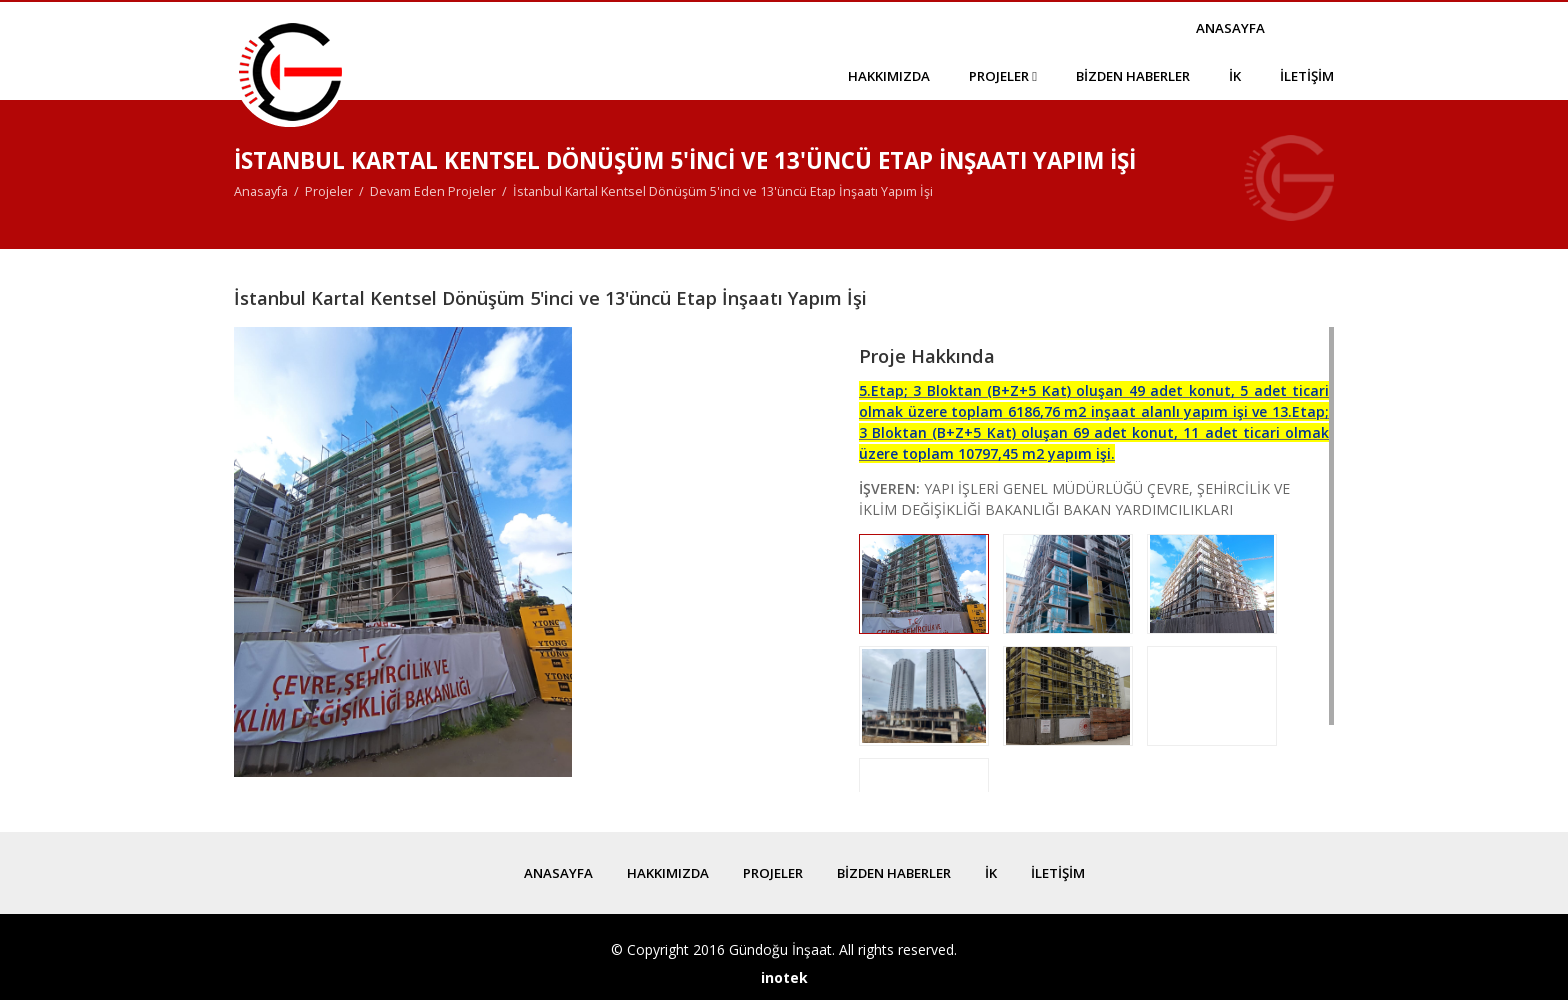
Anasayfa (1230, 28)
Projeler (1003, 76)
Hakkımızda (889, 76)
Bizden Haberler (1133, 76)
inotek (784, 977)
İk (1235, 76)
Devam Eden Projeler (433, 191)
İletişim (1307, 76)
